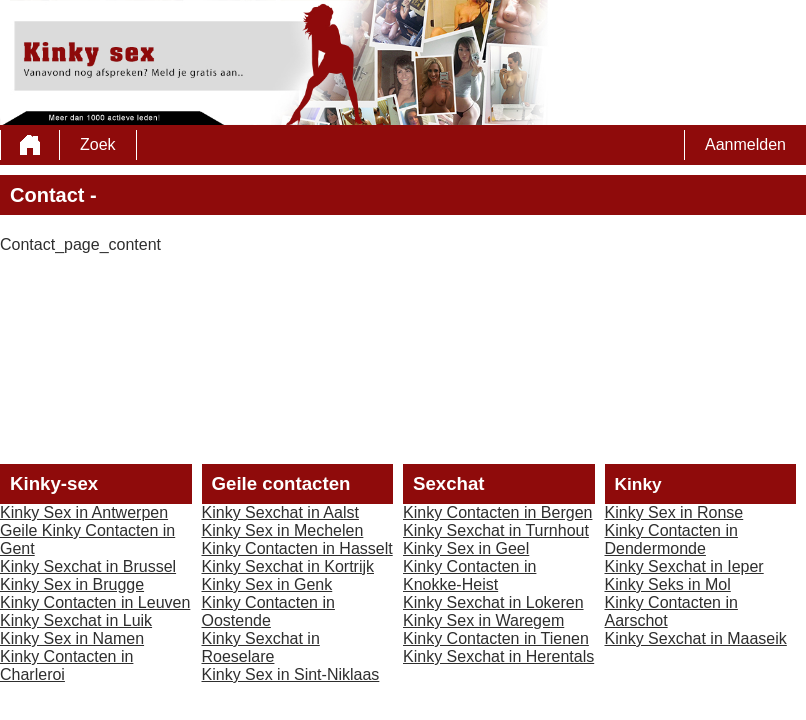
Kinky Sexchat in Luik (76, 620)
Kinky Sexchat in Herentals (498, 656)
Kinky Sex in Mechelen (283, 530)
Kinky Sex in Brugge (72, 584)
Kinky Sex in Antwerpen (84, 512)
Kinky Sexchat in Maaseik (696, 638)
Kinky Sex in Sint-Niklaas (291, 674)
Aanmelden (745, 144)
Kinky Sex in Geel (466, 548)
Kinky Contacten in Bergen (497, 512)
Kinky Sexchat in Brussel (88, 566)
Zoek (98, 144)
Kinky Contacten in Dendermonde (671, 539)
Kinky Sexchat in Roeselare (261, 647)
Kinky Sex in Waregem (483, 620)
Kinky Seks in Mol (668, 584)
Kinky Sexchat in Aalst (280, 512)
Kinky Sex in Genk (267, 584)
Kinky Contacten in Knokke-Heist (469, 575)
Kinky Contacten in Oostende (268, 611)
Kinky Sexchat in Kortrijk (288, 566)
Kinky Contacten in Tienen (496, 638)
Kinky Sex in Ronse (674, 512)
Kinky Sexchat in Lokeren (493, 602)
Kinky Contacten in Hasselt (297, 548)
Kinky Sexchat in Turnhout (496, 530)
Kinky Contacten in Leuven (95, 602)
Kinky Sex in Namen (72, 638)
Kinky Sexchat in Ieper (684, 566)
